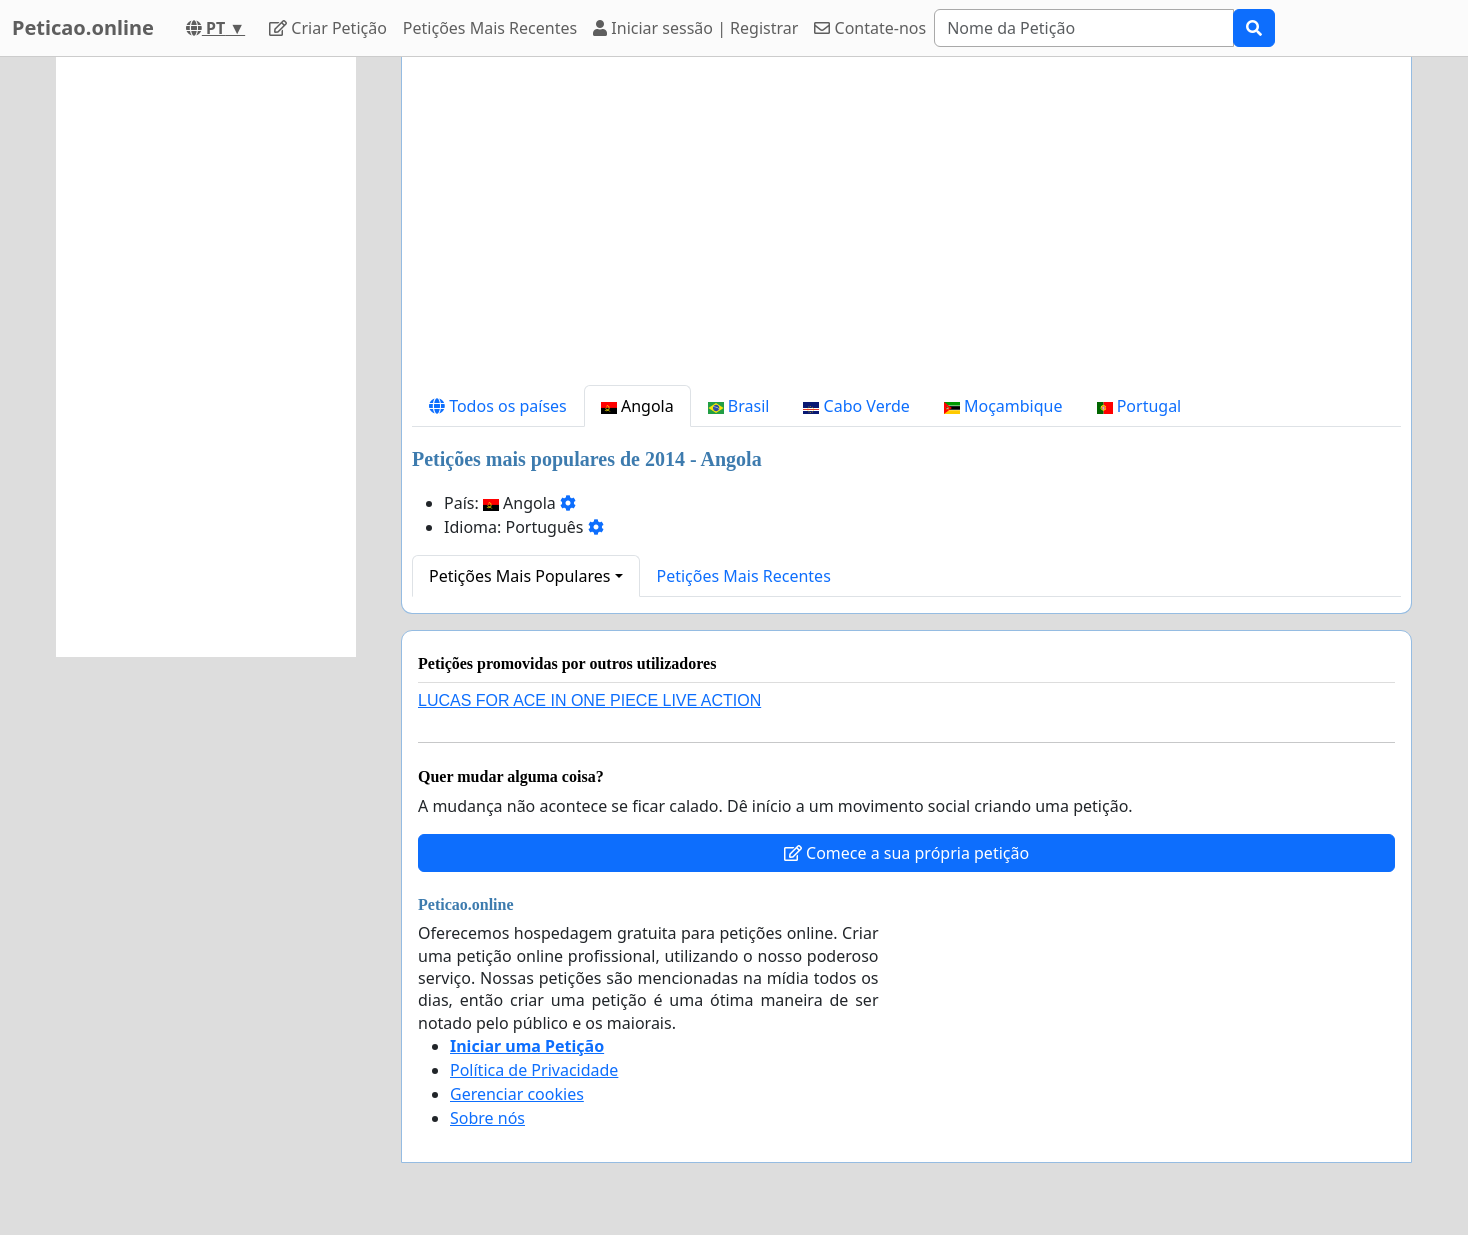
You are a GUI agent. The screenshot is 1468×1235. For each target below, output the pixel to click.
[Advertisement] (906, 229)
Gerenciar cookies (517, 1094)
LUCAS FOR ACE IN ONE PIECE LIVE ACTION (589, 700)
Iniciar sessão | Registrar (695, 28)
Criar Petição (328, 28)
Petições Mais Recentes (490, 28)
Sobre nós (487, 1118)
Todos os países (498, 406)
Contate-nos (870, 28)
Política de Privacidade (534, 1070)
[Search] (1084, 28)
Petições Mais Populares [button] (519, 576)
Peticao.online (83, 27)
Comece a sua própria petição (906, 853)
